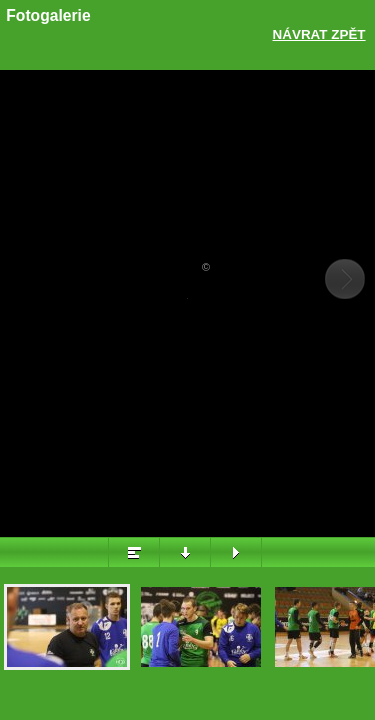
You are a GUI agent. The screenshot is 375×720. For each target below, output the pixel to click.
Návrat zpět (319, 34)
